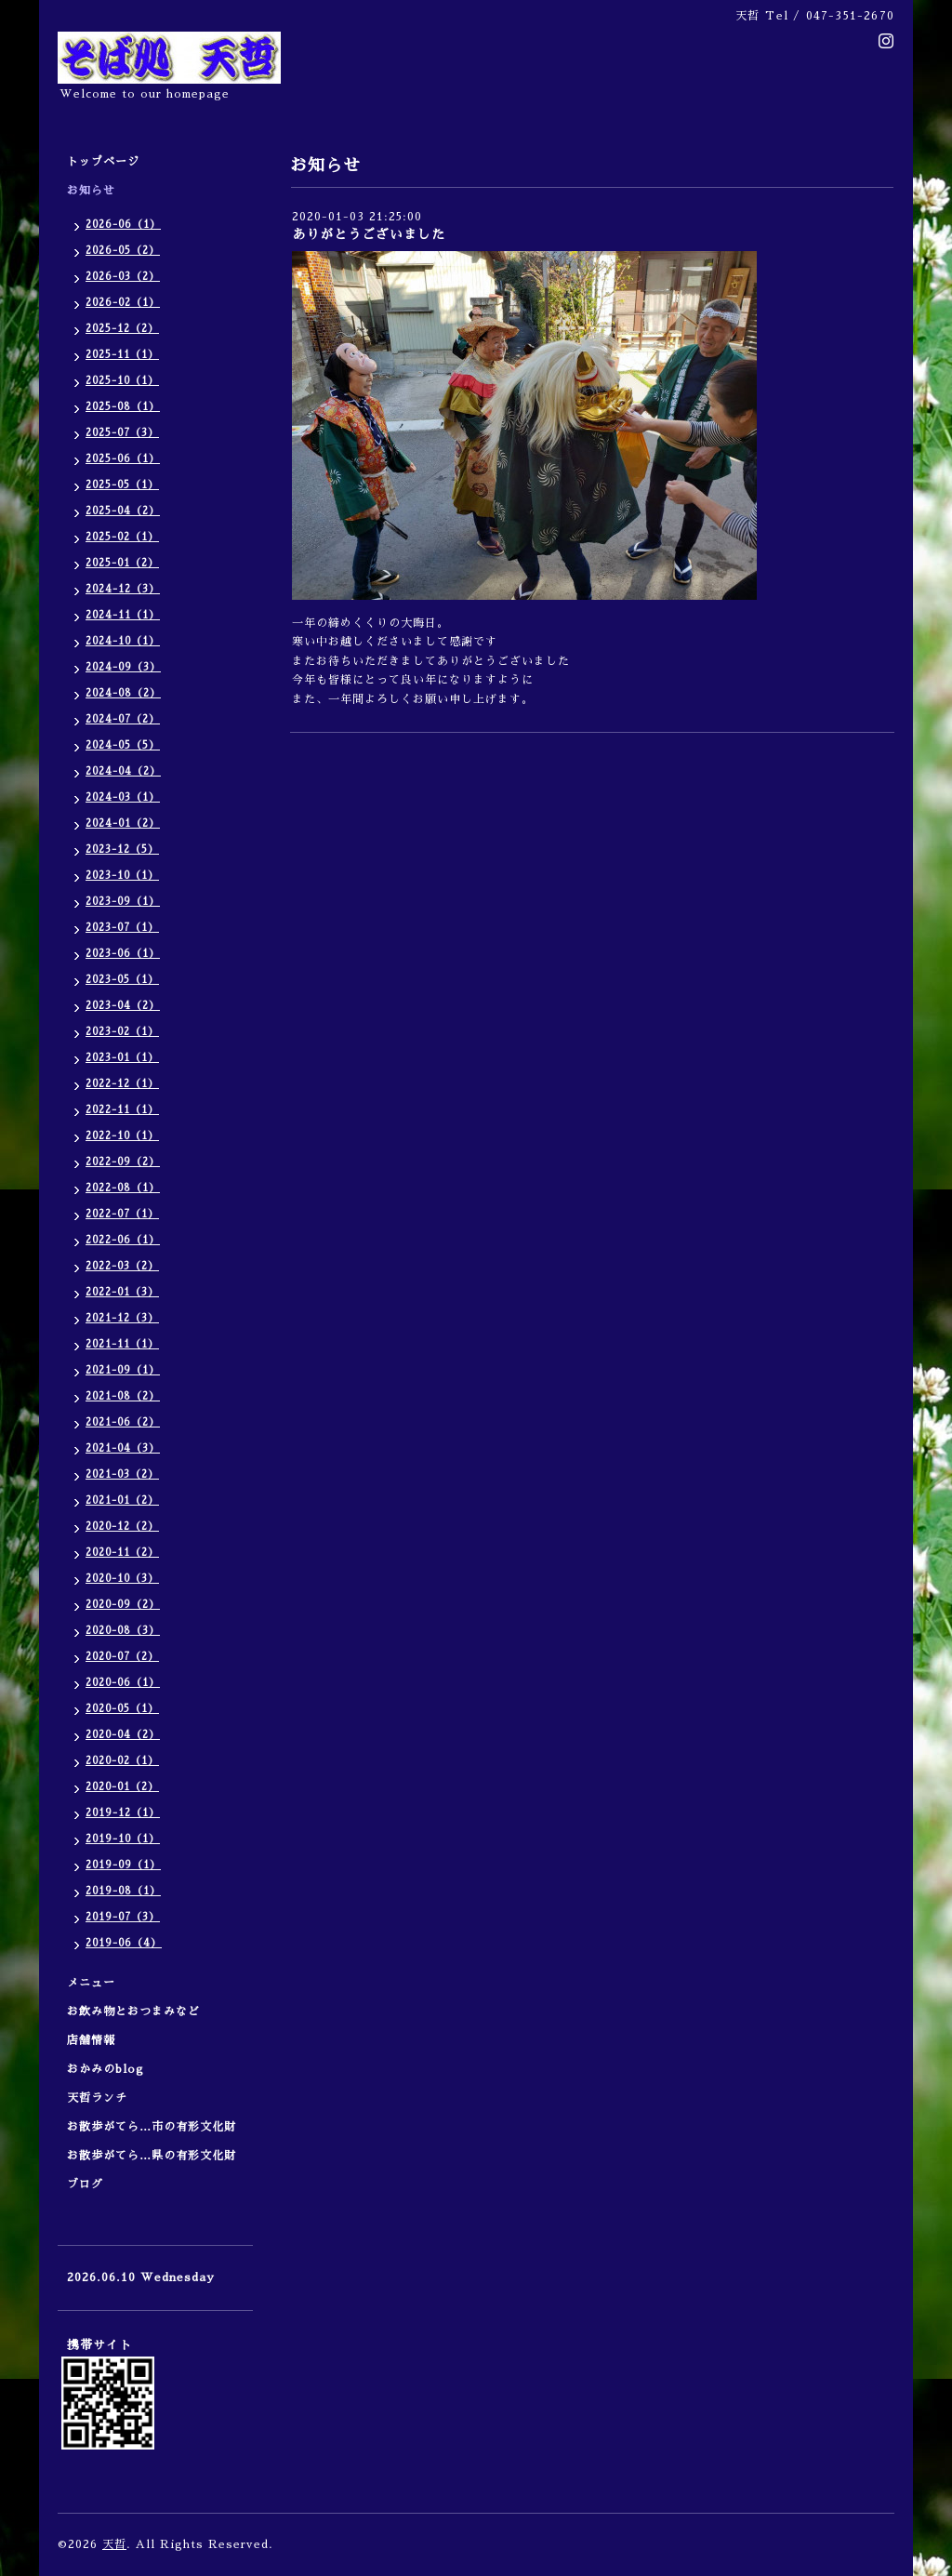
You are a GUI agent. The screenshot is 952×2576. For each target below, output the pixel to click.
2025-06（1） (123, 459)
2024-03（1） (123, 797)
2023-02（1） (122, 1032)
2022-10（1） (122, 1136)
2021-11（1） (122, 1344)
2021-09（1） (123, 1370)
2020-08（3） (123, 1631)
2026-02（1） (123, 303)
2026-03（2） (123, 277)
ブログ (85, 2184)
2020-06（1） (123, 1683)
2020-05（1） (122, 1709)
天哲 (114, 2544)
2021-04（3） (123, 1448)
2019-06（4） (124, 1943)
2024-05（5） (123, 745)
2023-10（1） (122, 875)
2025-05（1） (122, 485)
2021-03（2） (122, 1474)
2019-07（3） (123, 1917)
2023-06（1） (123, 954)
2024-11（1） (123, 615)
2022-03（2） (122, 1266)
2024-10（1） (123, 641)
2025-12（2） (122, 329)
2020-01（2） (122, 1787)
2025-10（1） (122, 381)
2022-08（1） (123, 1188)
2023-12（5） (122, 849)
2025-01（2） (122, 563)
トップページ (103, 161)
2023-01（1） (122, 1058)
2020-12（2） (122, 1526)
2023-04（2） (123, 1006)
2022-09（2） (123, 1162)
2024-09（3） (123, 667)
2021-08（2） (123, 1396)
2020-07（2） (122, 1657)
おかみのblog (105, 2069)
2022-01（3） (122, 1292)
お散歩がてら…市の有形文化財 (151, 2126)
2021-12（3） (122, 1318)
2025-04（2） (123, 511)
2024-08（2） (123, 693)
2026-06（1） (123, 224)
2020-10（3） (122, 1578)
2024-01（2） (123, 823)
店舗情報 (91, 2040)
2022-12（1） (122, 1084)
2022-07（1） (122, 1214)
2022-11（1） (122, 1110)
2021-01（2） (122, 1500)
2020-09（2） (123, 1605)
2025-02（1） (122, 537)
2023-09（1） (123, 901)
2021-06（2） (123, 1422)
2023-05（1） (122, 980)
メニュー (97, 1982)
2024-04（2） (123, 771)
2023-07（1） (122, 928)
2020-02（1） (122, 1761)
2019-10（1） (123, 1839)
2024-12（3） (123, 589)
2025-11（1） (122, 355)
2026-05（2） (123, 251)
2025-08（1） (123, 407)
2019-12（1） (123, 1813)
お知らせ (91, 190)
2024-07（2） (123, 719)
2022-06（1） (123, 1240)
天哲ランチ (97, 2098)
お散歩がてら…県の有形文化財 (151, 2155)
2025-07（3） (122, 433)
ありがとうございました (368, 234)
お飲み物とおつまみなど (133, 2011)
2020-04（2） (123, 1735)
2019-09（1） (123, 1865)
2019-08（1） (123, 1891)
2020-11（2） (122, 1552)
